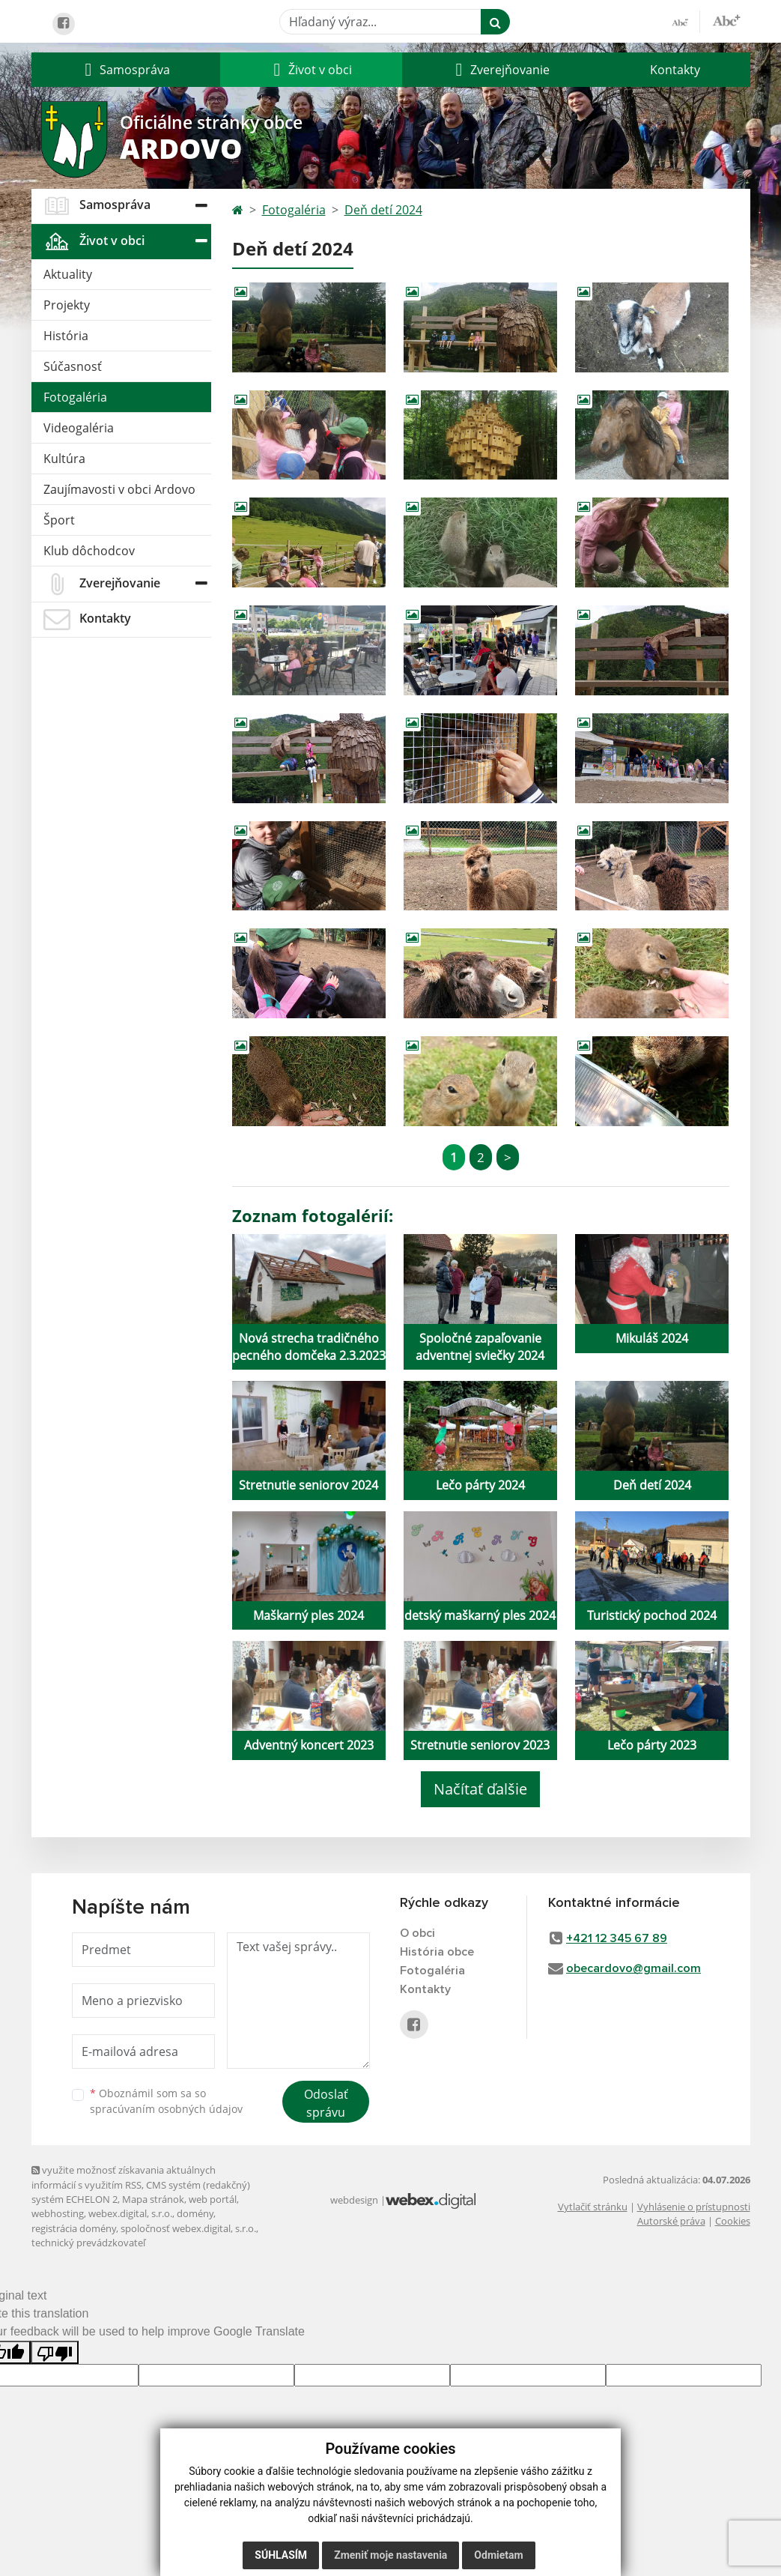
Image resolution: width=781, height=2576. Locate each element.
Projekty (66, 305)
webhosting (57, 2213)
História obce (437, 1952)
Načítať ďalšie (480, 1789)
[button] (125, 69)
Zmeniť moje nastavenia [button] (390, 2555)
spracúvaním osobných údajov (166, 2109)
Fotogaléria (75, 397)
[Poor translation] (55, 2352)
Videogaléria (78, 428)
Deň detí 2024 (383, 210)
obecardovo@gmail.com (633, 1968)
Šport (59, 520)
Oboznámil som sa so (166, 2101)
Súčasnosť (72, 366)
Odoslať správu (326, 2103)
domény (195, 2213)
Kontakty (675, 69)
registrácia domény (73, 2228)
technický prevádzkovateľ (88, 2242)
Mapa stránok (153, 2199)
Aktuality (67, 274)
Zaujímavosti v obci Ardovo (119, 489)
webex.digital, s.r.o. (130, 2213)
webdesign (354, 2200)
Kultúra (64, 458)
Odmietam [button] (498, 2555)
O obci (417, 1933)
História (65, 335)
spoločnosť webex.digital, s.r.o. (188, 2228)
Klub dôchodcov (89, 550)
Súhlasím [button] (281, 2555)
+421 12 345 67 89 (616, 1938)
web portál (213, 2199)
